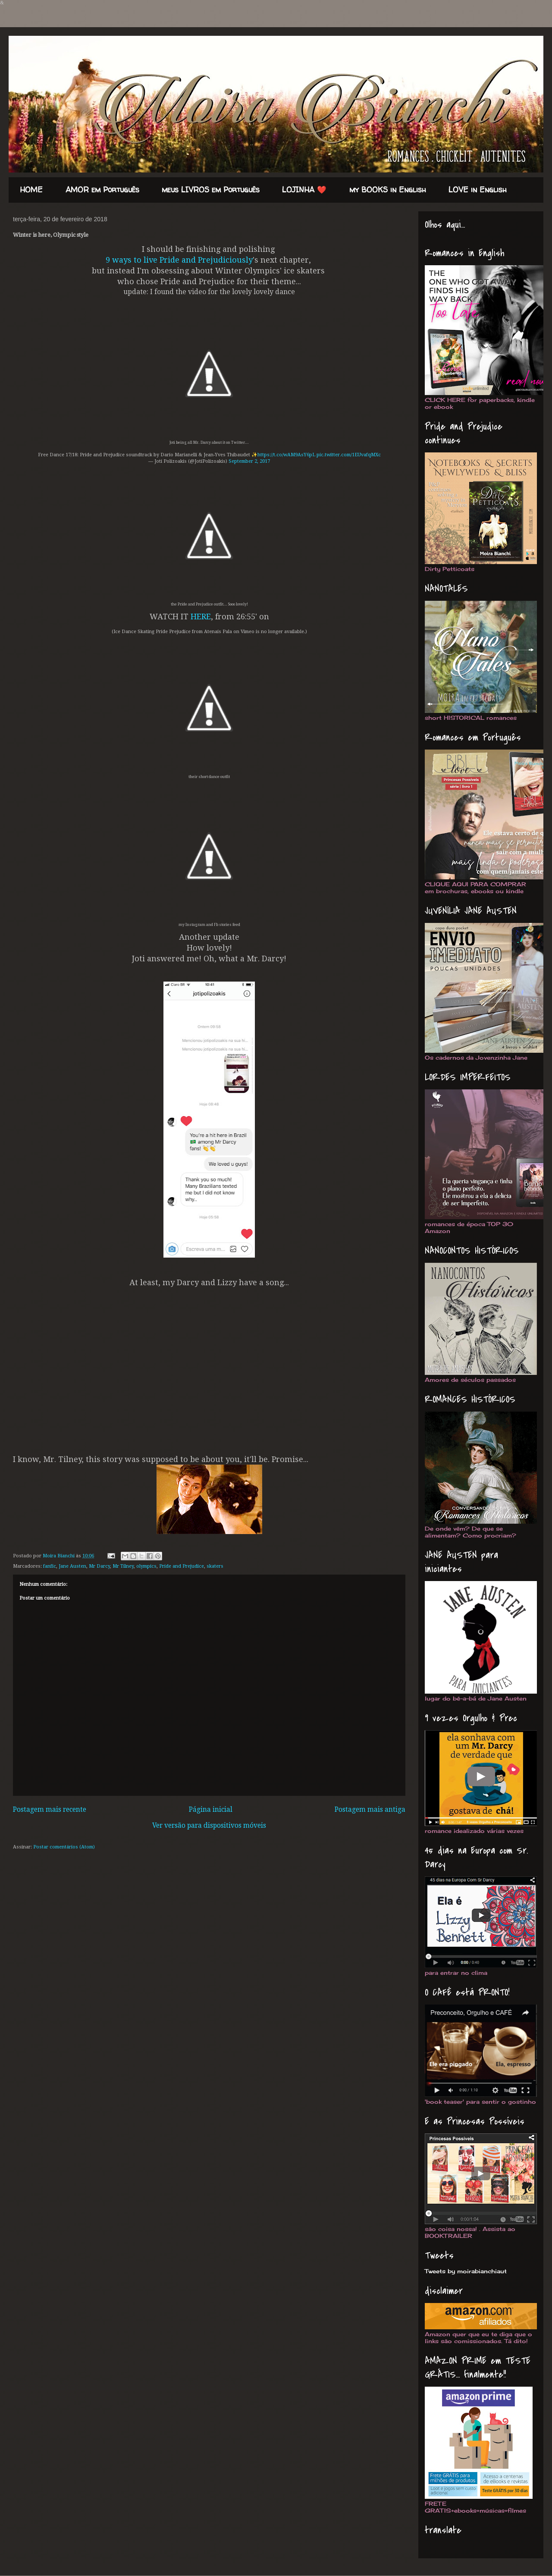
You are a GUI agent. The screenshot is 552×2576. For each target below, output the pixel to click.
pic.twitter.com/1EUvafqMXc (349, 455)
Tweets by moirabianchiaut (466, 2271)
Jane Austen (72, 1566)
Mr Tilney (123, 1566)
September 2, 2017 (249, 461)
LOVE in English (477, 190)
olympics (146, 1566)
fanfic (49, 1566)
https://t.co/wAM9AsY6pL (286, 455)
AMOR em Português (102, 190)
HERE (201, 616)
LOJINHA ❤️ (304, 190)
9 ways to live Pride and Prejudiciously (179, 259)
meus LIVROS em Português (211, 190)
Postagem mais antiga (370, 1810)
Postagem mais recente (49, 1810)
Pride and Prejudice (181, 1566)
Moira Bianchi (59, 1556)
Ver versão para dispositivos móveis (209, 1825)
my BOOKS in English (387, 190)
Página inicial (210, 1810)
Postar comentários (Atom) (64, 1847)
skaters (215, 1566)
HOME (31, 190)
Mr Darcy (99, 1566)
